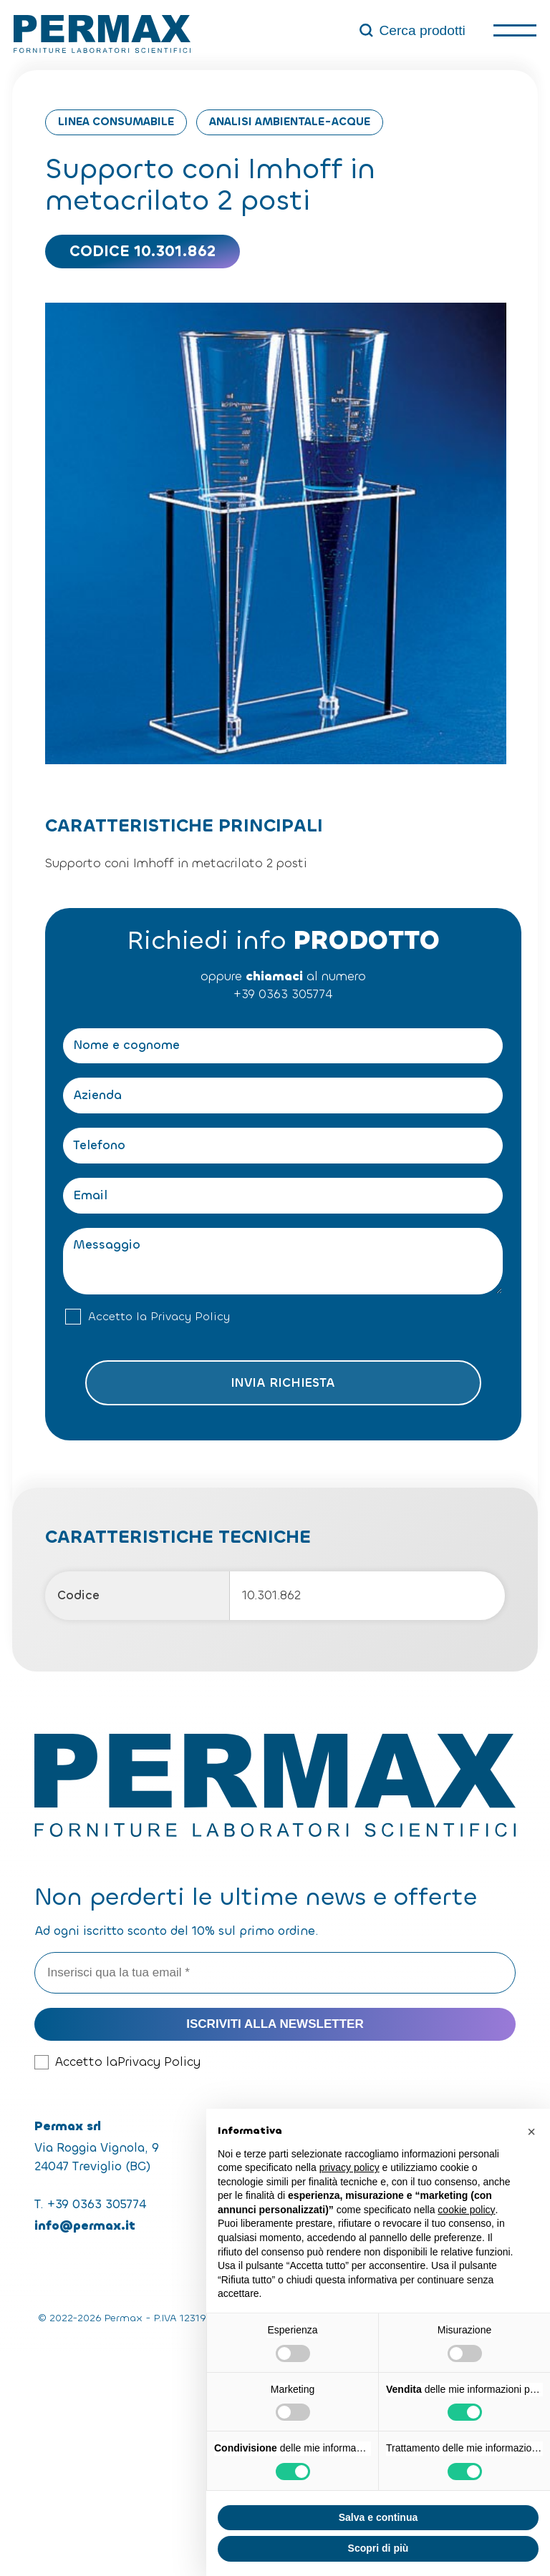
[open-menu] (515, 30)
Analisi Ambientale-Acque (289, 121)
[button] (531, 2131)
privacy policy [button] (349, 2167)
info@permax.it (84, 2226)
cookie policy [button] (466, 2209)
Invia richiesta (283, 1383)
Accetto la (159, 1316)
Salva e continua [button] (378, 2517)
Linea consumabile (116, 121)
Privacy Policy (190, 1316)
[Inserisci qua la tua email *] (275, 1973)
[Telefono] (283, 1145)
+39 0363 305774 (282, 994)
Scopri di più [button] (378, 2548)
